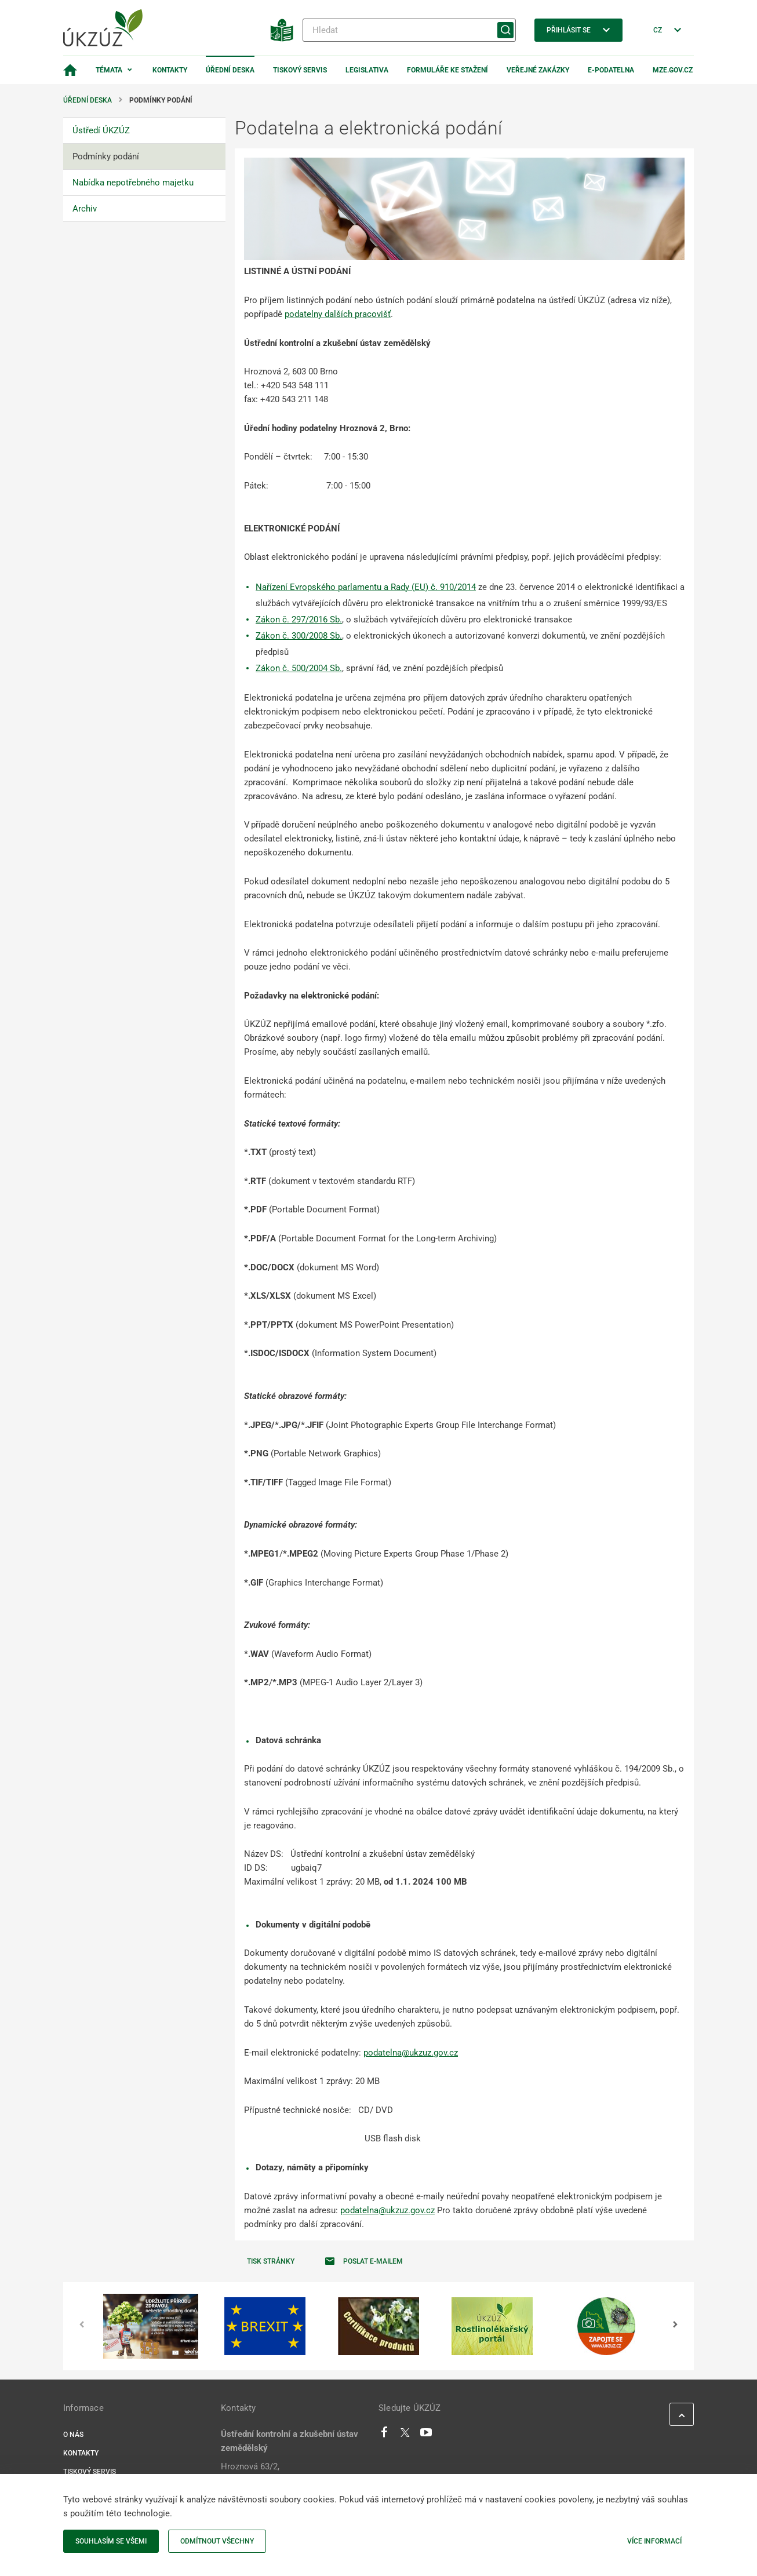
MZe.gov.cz (673, 70)
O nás (73, 2435)
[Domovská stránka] (70, 70)
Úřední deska (230, 70)
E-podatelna (611, 70)
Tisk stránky (270, 2261)
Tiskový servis (300, 70)
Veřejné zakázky (538, 70)
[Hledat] (409, 30)
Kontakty (169, 70)
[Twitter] (405, 2435)
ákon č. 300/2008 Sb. (301, 636)
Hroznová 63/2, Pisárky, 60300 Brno (258, 2473)
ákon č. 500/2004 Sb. (301, 668)
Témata (109, 70)
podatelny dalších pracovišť (338, 314)
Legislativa (366, 70)
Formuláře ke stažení (447, 70)
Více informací (654, 2541)
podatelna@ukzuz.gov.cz (410, 2052)
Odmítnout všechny (217, 2541)
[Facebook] (384, 2435)
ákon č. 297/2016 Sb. (301, 619)
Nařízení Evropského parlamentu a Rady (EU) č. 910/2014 (366, 587)
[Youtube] (426, 2435)
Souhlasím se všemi (111, 2541)
